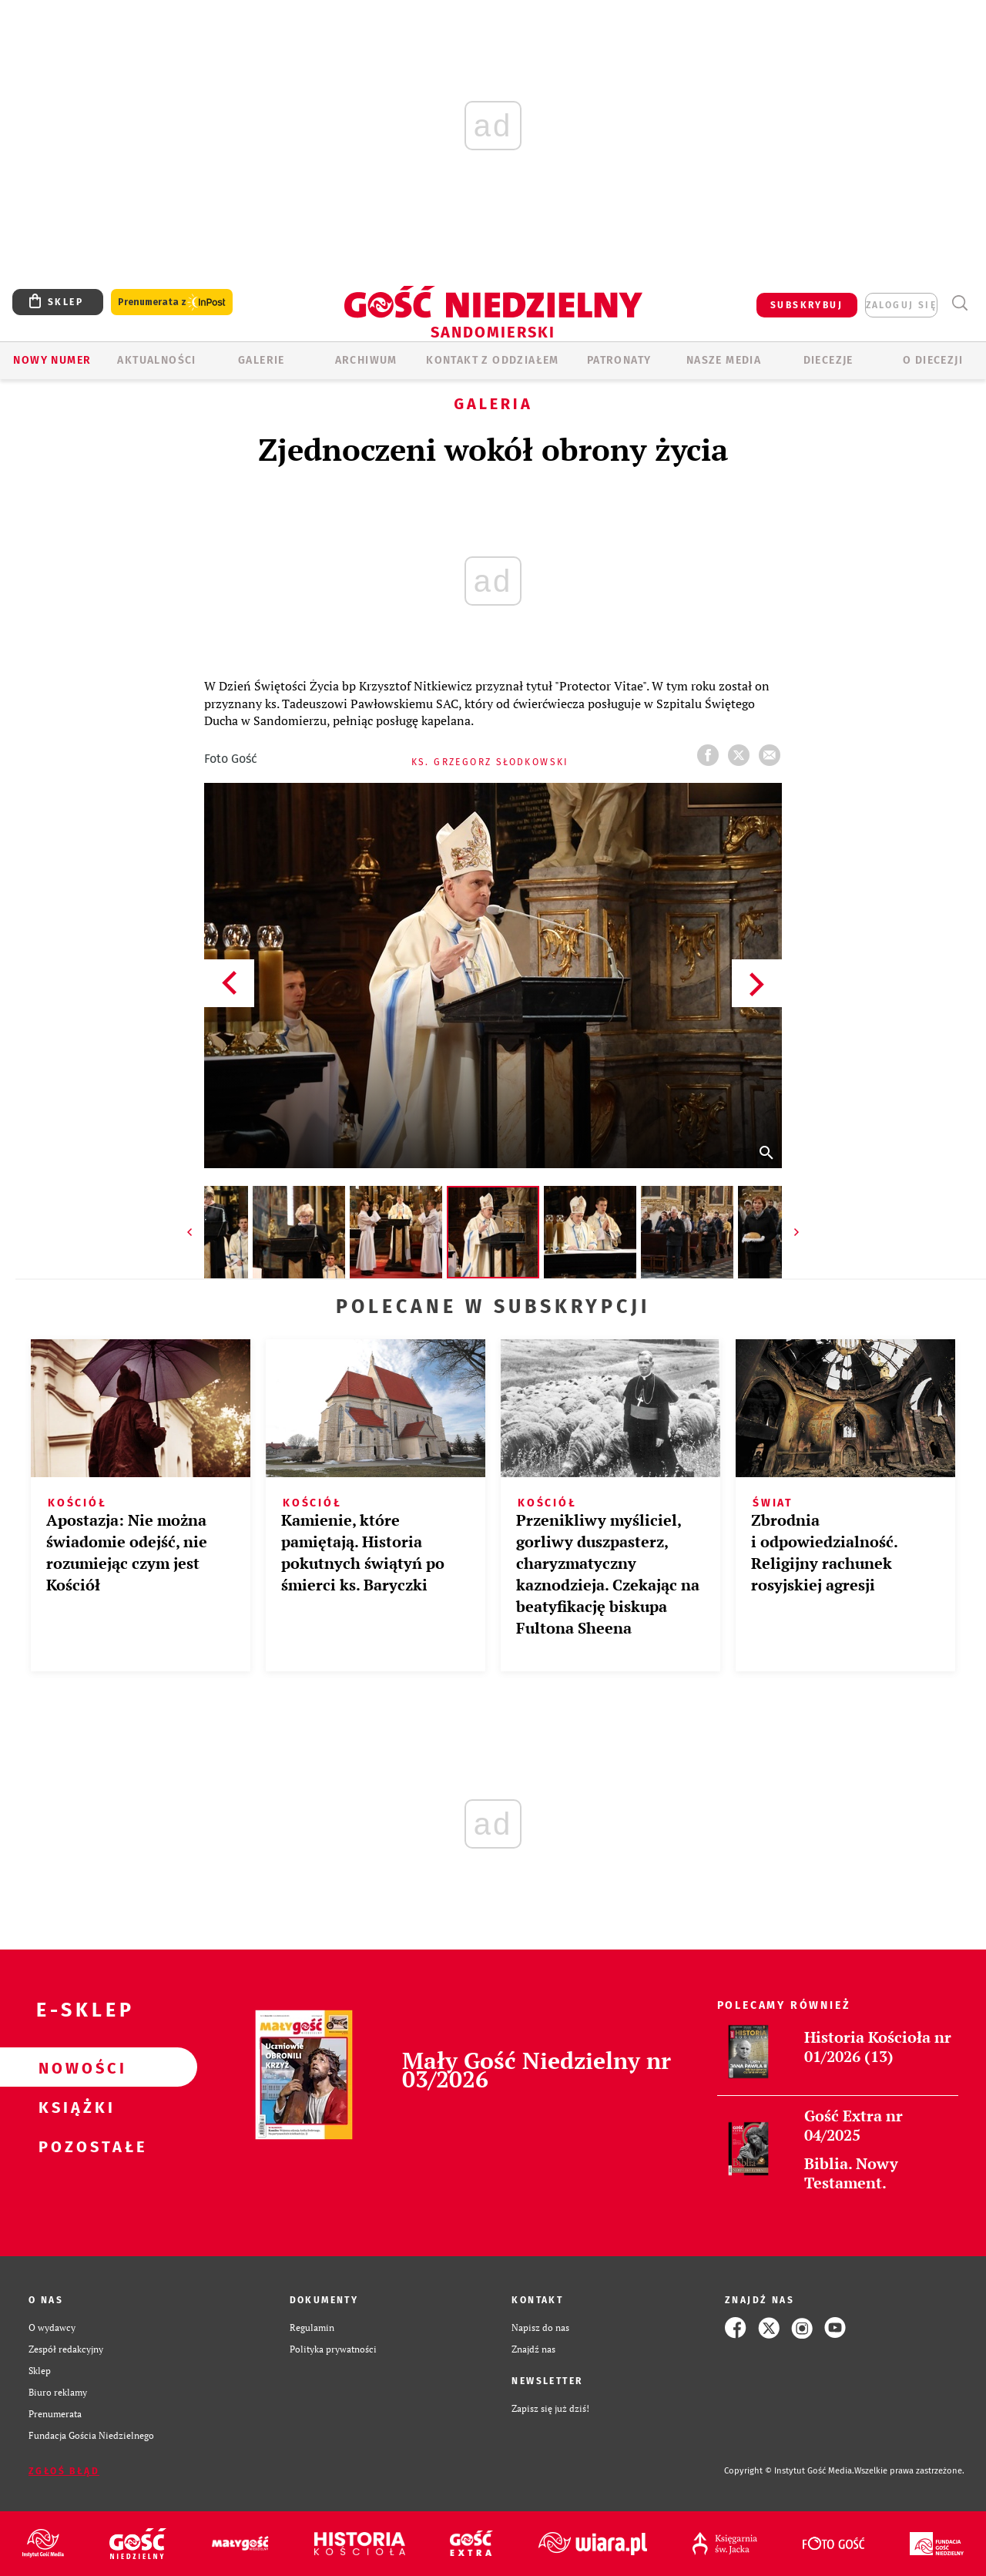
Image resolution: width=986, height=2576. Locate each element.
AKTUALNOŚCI (156, 360)
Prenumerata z (172, 302)
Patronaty (619, 360)
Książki (74, 2106)
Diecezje (828, 360)
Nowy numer (52, 360)
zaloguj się (901, 305)
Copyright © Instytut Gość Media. (789, 2471)
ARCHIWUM (366, 360)
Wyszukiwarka (959, 303)
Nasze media (723, 360)
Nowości (74, 2067)
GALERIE (261, 360)
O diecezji (933, 360)
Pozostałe (74, 2146)
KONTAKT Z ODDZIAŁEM (492, 360)
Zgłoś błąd (64, 2471)
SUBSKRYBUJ (806, 305)
